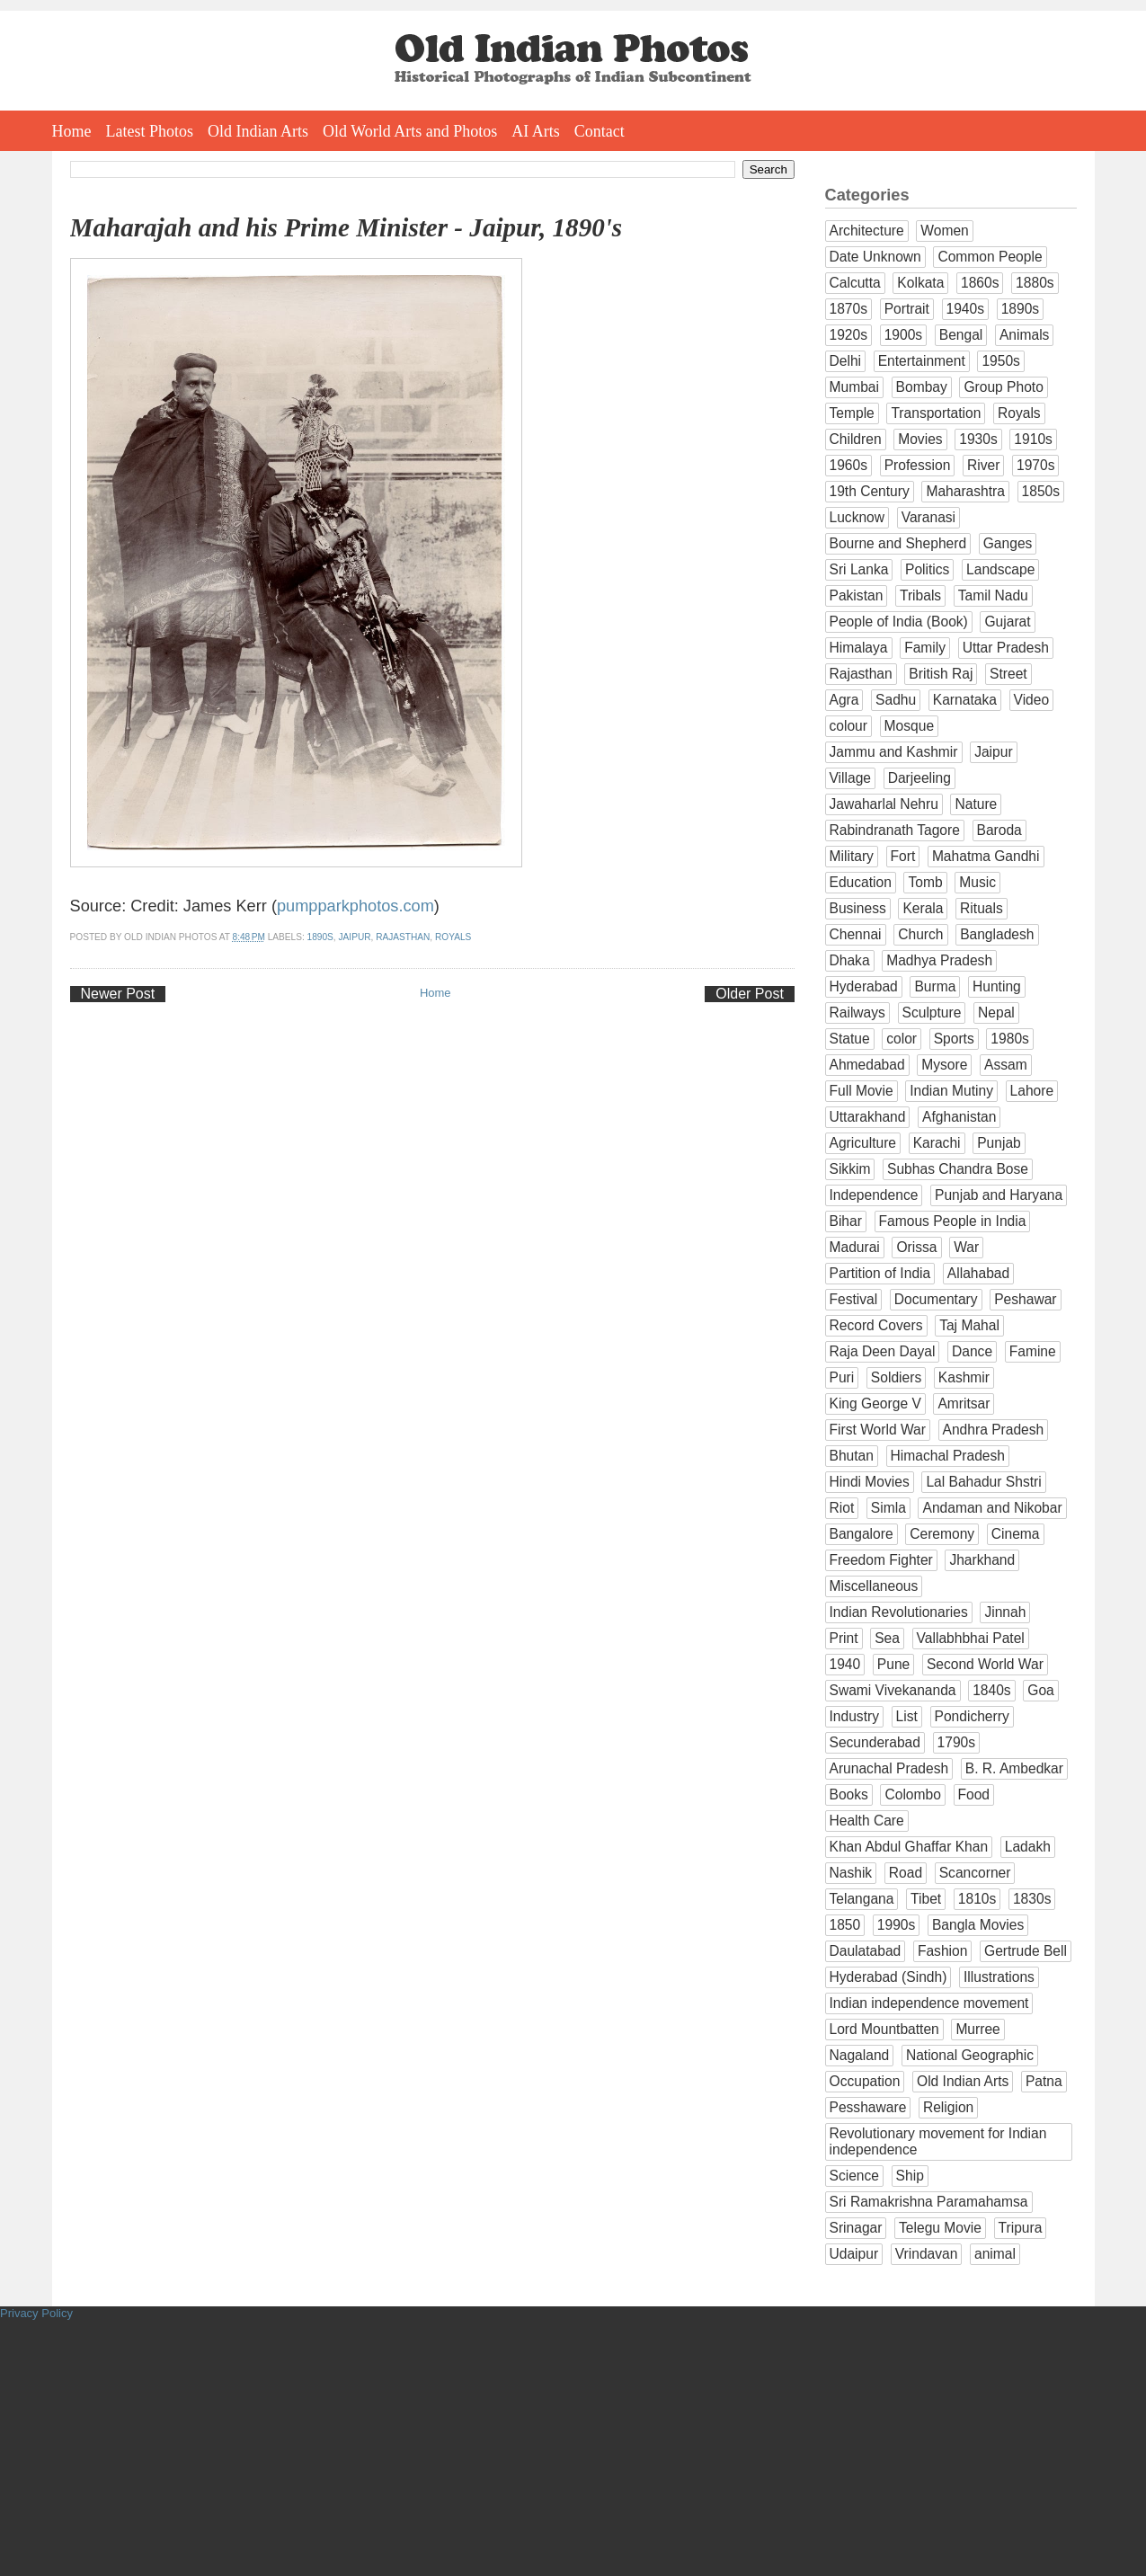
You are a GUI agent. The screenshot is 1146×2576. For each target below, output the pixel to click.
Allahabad (978, 1273)
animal (995, 2253)
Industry (854, 1716)
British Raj (941, 673)
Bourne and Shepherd (898, 543)
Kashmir (964, 1377)
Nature (976, 804)
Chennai (856, 934)
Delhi (846, 361)
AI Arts (535, 131)
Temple (852, 413)
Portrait (906, 308)
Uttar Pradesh (1006, 647)
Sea (887, 1638)
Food (974, 1794)
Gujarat (1007, 621)
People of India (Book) (899, 621)
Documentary (936, 1299)
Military (852, 856)
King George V (875, 1403)
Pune (893, 1664)
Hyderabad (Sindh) (888, 1977)
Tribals (920, 595)
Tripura (1021, 2227)
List (907, 1716)
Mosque (909, 725)
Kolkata (920, 282)
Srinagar (856, 2227)
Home (72, 131)
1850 (845, 1924)
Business (858, 908)
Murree (977, 2029)
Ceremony (942, 1533)
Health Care (867, 1820)
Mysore (944, 1064)
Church (920, 934)
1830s (1032, 1898)
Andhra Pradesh (993, 1429)
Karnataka (965, 699)
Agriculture (863, 1142)
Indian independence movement (929, 2003)
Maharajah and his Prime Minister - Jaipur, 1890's (346, 227)
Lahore (1032, 1090)
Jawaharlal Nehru (884, 804)
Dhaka (850, 960)
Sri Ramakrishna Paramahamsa (929, 2201)
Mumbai (854, 387)
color (901, 1038)
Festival (854, 1299)
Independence (874, 1195)
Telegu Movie (940, 2227)
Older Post (749, 993)
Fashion (942, 1951)
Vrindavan (926, 2253)
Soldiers (896, 1377)
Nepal (996, 1012)
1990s (896, 1924)
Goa (1040, 1690)
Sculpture (932, 1012)
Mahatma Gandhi (986, 856)
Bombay (921, 387)
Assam (1005, 1064)
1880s (1035, 282)
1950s (1001, 361)
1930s (978, 439)
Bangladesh (997, 934)
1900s (903, 334)
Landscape (1000, 569)
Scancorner (975, 1872)
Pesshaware (868, 2107)
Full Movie (861, 1090)
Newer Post (118, 993)
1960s (849, 465)
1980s (1010, 1038)
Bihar (846, 1221)
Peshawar (1025, 1299)
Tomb (925, 882)
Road (905, 1872)
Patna (1044, 2081)
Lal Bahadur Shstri (983, 1481)
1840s (992, 1690)
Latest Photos (150, 131)
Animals (1024, 334)
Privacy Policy (36, 2313)
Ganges (1008, 543)
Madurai (855, 1247)
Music (977, 882)
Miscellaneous (874, 1586)
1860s (980, 282)
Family (925, 647)
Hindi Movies (870, 1481)
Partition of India (880, 1273)
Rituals (981, 908)
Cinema (1015, 1533)
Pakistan (857, 595)
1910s (1033, 439)
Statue (850, 1038)
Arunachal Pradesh (889, 1768)
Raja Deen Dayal (883, 1351)
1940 (845, 1664)
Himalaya (859, 647)
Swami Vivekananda (893, 1690)
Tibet (926, 1898)
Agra (844, 699)
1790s (956, 1742)
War (966, 1247)
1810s (977, 1898)
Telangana (862, 1898)
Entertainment (921, 361)
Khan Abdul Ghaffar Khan (909, 1846)
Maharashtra (965, 491)
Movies (920, 439)
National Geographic (970, 2055)
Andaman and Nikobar (992, 1507)
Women (944, 230)
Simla (888, 1507)
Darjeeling (919, 778)
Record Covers (876, 1325)
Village (851, 778)
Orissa (916, 1247)
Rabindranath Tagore (895, 830)
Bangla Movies (978, 1924)
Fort (903, 856)
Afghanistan (959, 1116)
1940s (965, 308)
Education (861, 882)
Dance (972, 1351)
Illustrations (999, 1977)
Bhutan (852, 1455)
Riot (842, 1507)
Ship (910, 2175)
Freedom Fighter (881, 1560)
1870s (849, 308)
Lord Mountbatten (884, 2029)
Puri (842, 1377)
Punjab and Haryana (998, 1195)
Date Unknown (875, 256)
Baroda (999, 830)
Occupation (865, 2081)
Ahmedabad (867, 1064)
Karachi (937, 1142)
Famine (1032, 1351)
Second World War (985, 1664)
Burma (934, 986)
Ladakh (1028, 1846)
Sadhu (895, 699)
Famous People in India (952, 1221)
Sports (954, 1038)
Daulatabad (866, 1951)
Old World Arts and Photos (410, 131)
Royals (453, 937)
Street (1008, 673)
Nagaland (860, 2055)
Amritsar (963, 1403)
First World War (878, 1429)
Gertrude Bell (1025, 1951)
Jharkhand (982, 1560)
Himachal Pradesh (948, 1455)
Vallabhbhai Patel (971, 1638)
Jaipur (355, 937)
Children (856, 439)
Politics (927, 569)
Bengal (961, 334)
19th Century (870, 491)
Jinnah (1005, 1612)
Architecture (867, 230)
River (983, 465)
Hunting (997, 986)
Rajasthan (403, 937)
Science (854, 2175)
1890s (320, 937)
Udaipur (854, 2253)
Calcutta (855, 282)
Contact (599, 131)
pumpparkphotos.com (355, 906)
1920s (849, 334)
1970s (1036, 465)
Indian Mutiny (951, 1090)
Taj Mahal (969, 1325)
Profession (917, 465)
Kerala (922, 908)
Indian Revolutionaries (899, 1612)
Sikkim (850, 1169)
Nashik (851, 1872)
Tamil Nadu (993, 595)
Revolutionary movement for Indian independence (938, 2141)
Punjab (999, 1142)
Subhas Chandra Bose (957, 1169)
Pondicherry (972, 1716)
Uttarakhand (868, 1116)
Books (849, 1794)
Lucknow (857, 517)
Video (1032, 699)
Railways (857, 1012)
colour (848, 725)
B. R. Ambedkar (1014, 1768)
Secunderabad (875, 1742)
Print (844, 1638)
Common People (989, 256)
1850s (1041, 491)
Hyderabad (864, 986)
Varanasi (928, 517)
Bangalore (861, 1533)
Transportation (936, 413)
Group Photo (1003, 387)
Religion (948, 2107)
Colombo (912, 1794)
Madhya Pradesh (939, 960)
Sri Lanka (859, 569)
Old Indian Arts (258, 131)
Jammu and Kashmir (894, 751)
